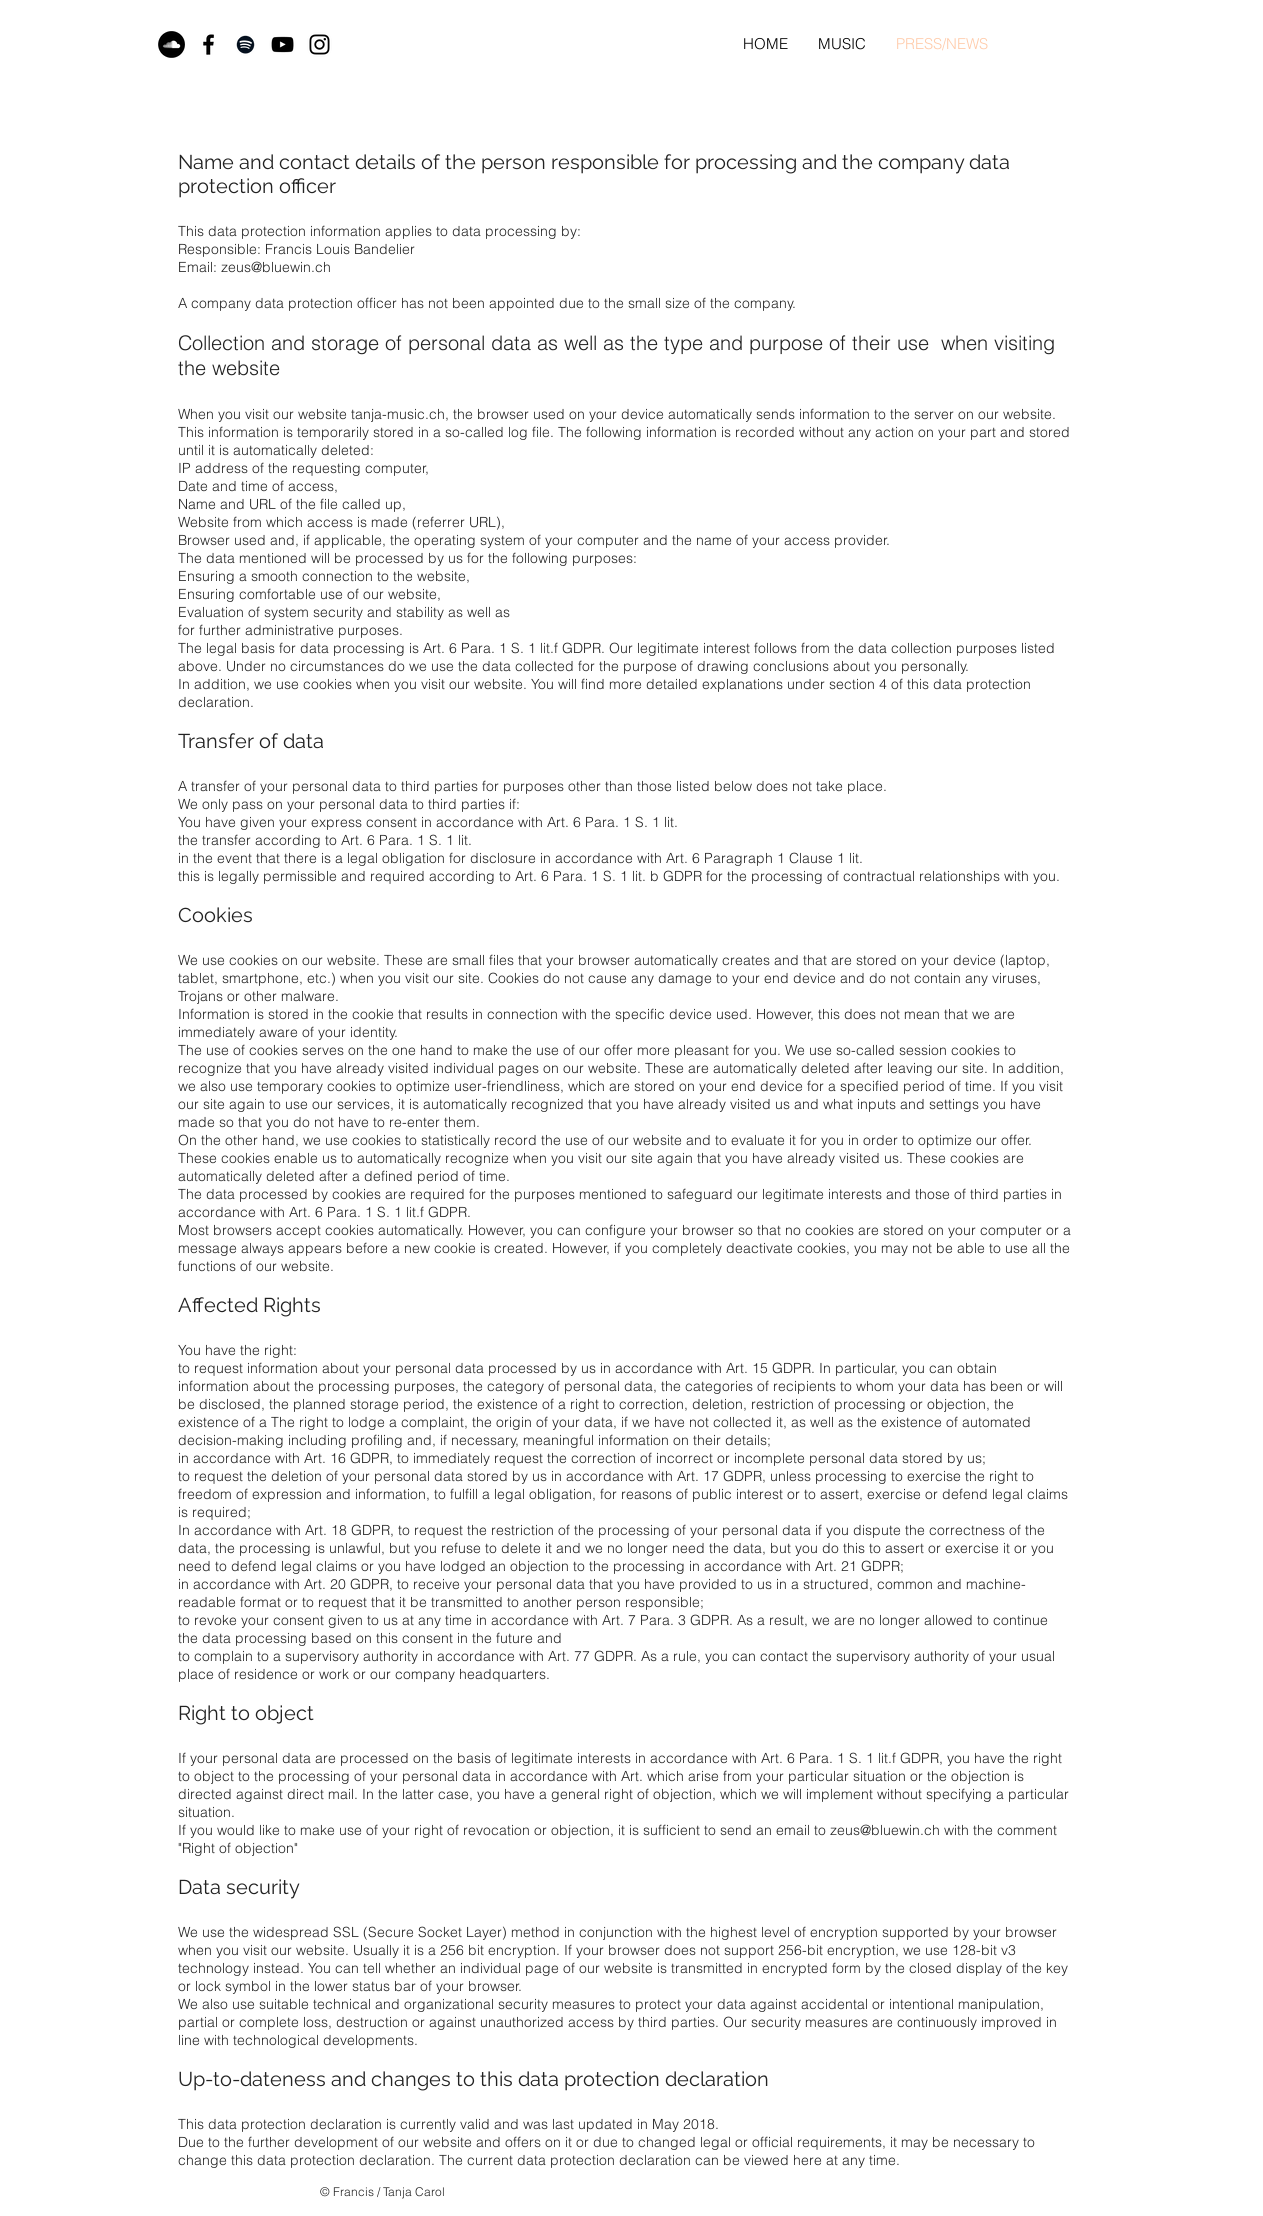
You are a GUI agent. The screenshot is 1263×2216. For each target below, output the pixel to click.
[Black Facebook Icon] (208, 44)
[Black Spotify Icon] (245, 44)
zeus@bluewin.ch (276, 267)
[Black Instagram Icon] (319, 44)
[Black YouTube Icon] (282, 44)
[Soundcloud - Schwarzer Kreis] (171, 44)
